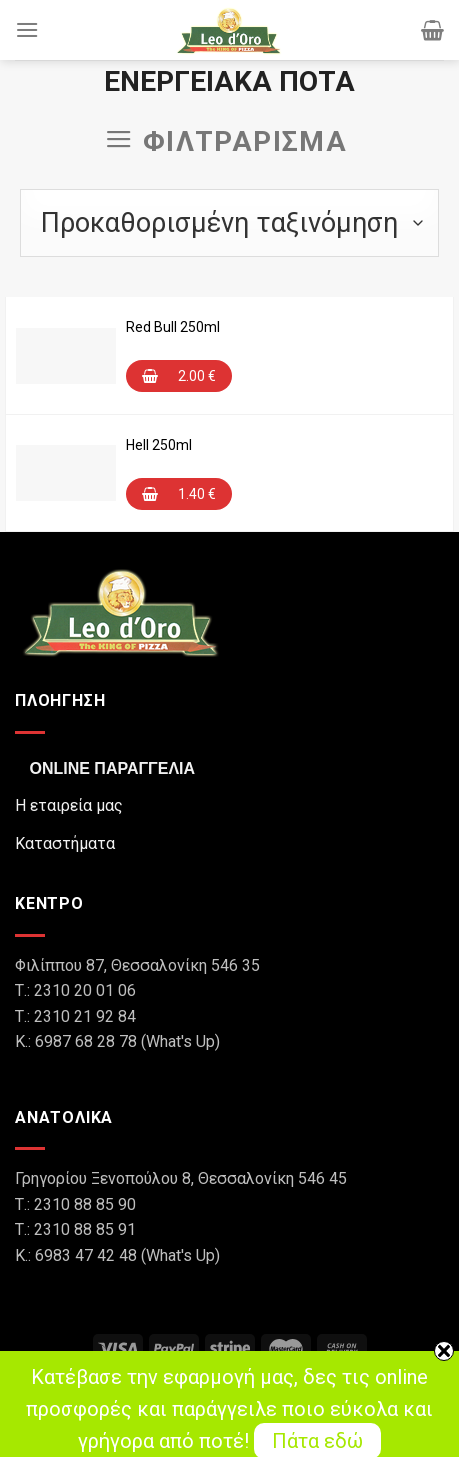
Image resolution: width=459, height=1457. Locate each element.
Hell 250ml (159, 445)
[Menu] (27, 29)
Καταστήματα (65, 843)
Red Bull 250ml (173, 327)
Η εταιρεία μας (69, 805)
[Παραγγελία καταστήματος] (229, 223)
